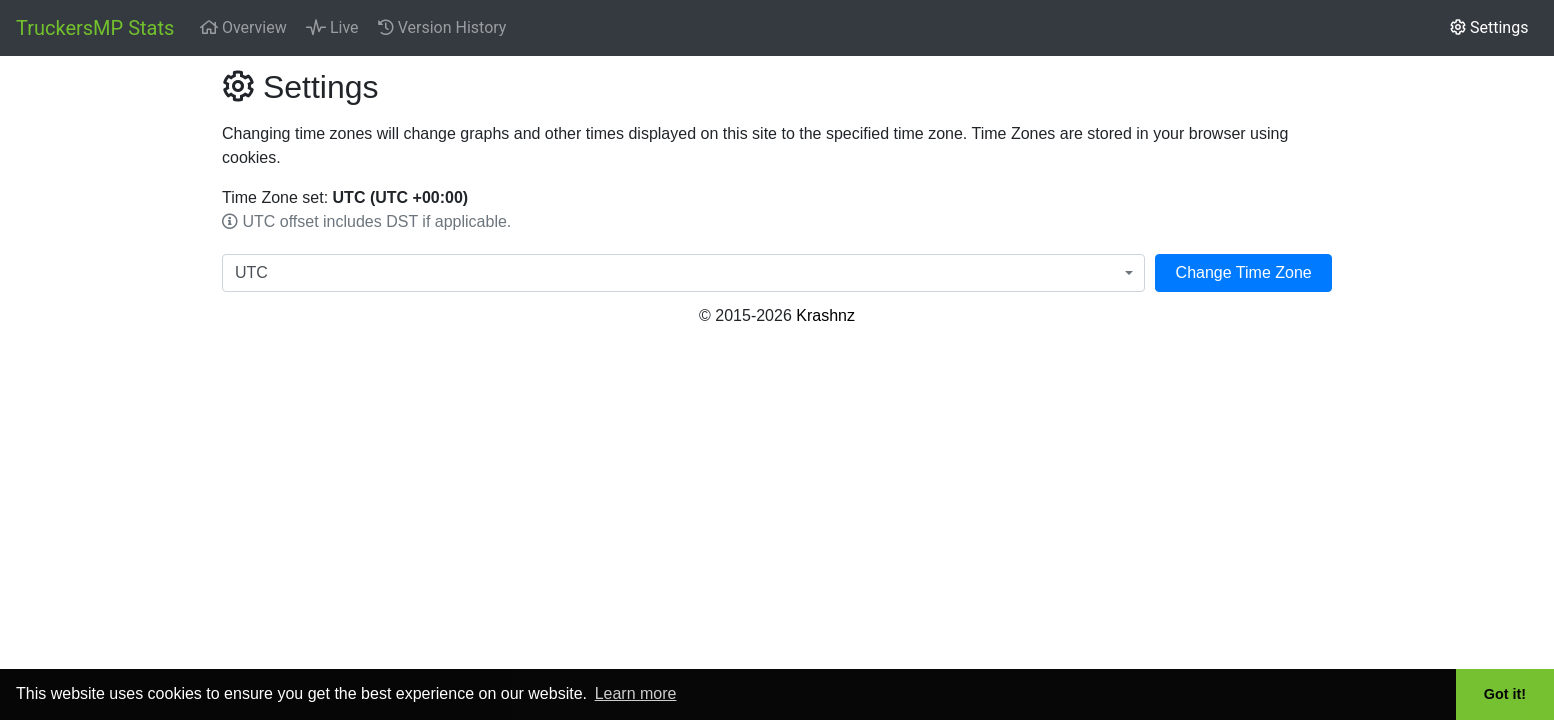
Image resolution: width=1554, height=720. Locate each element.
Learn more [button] (636, 693)
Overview (243, 27)
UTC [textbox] (251, 272)
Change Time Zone (1244, 272)
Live (332, 27)
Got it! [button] (1505, 694)
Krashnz (825, 315)
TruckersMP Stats (95, 28)
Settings (1489, 27)
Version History (442, 27)
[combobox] (683, 273)
